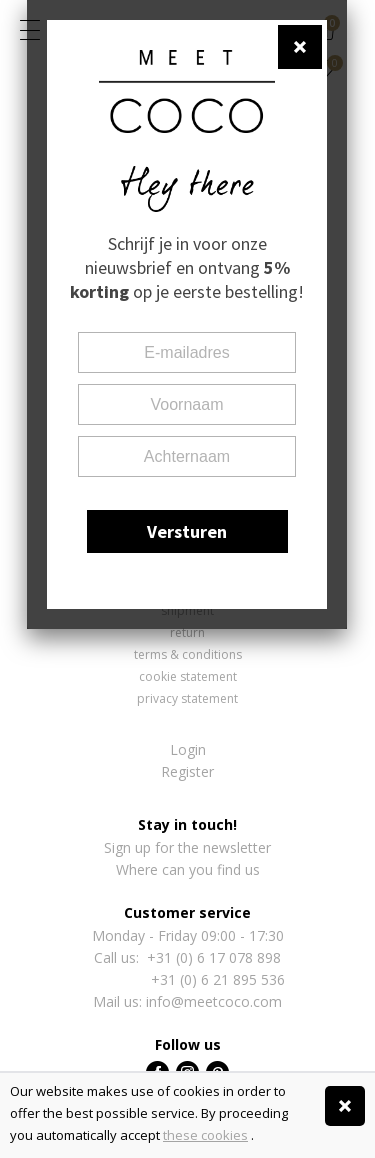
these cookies (205, 1135)
